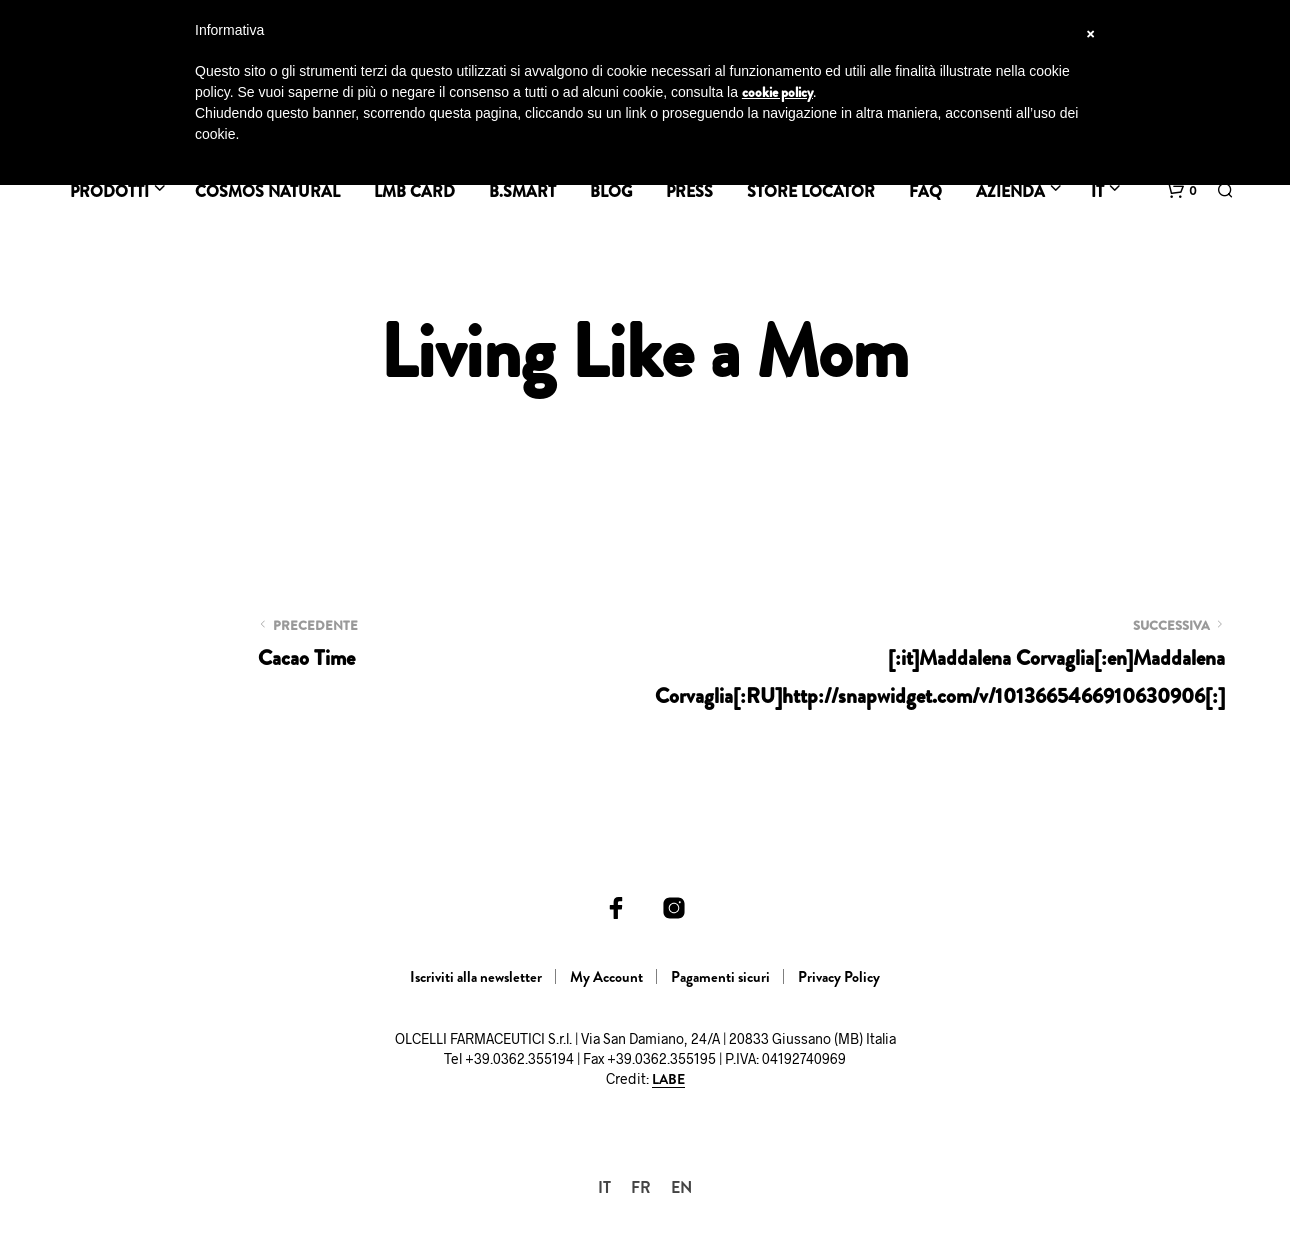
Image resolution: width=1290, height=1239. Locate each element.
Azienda (1010, 191)
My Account (606, 977)
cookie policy (777, 92)
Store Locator (811, 191)
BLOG (611, 191)
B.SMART (522, 191)
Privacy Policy (839, 977)
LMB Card (414, 191)
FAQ (925, 191)
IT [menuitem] (604, 1186)
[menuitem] (604, 1187)
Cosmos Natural (267, 191)
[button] (1181, 191)
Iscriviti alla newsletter (476, 977)
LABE (668, 1080)
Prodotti (109, 191)
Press (689, 191)
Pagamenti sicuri (720, 977)
